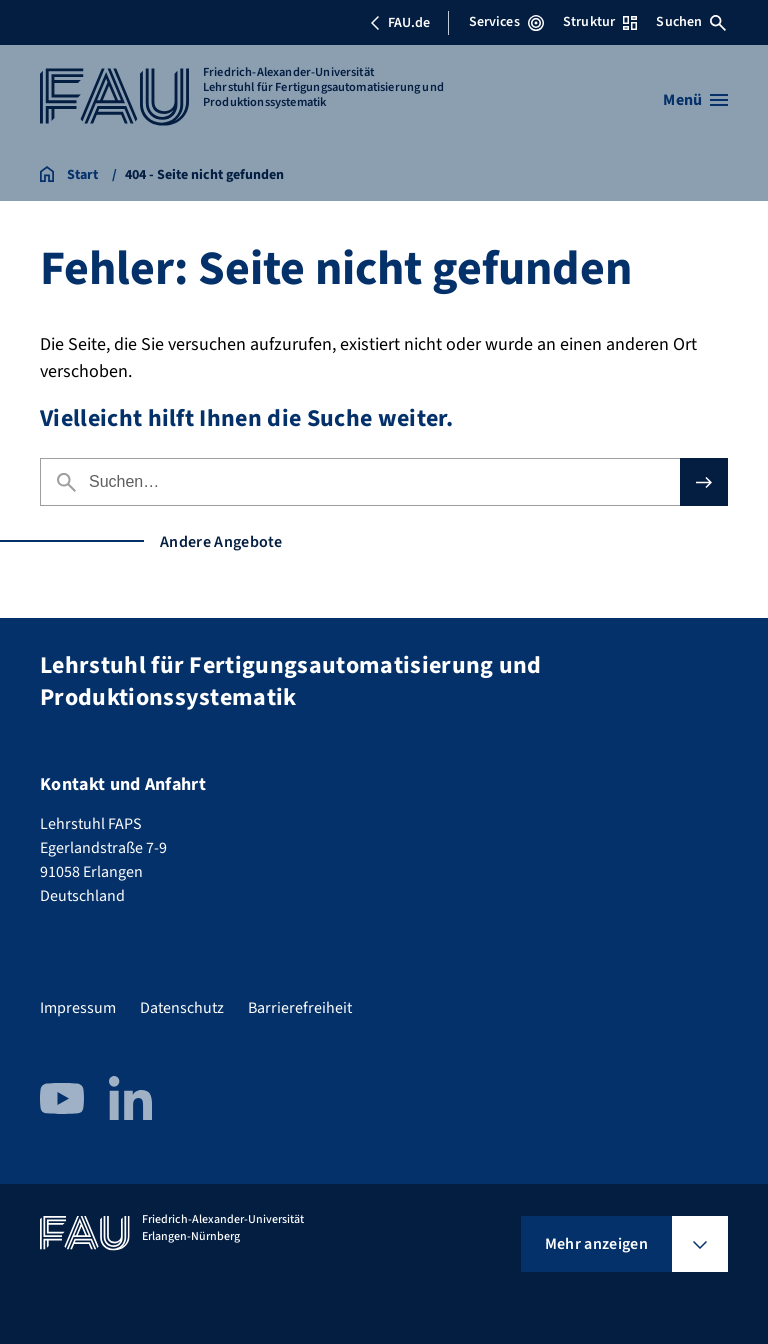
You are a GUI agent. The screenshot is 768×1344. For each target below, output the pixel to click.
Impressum (78, 1008)
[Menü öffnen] (695, 100)
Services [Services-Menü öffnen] (506, 22)
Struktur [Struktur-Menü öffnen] (600, 22)
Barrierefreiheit (300, 1008)
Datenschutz (182, 1008)
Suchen (691, 22)
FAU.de (400, 23)
